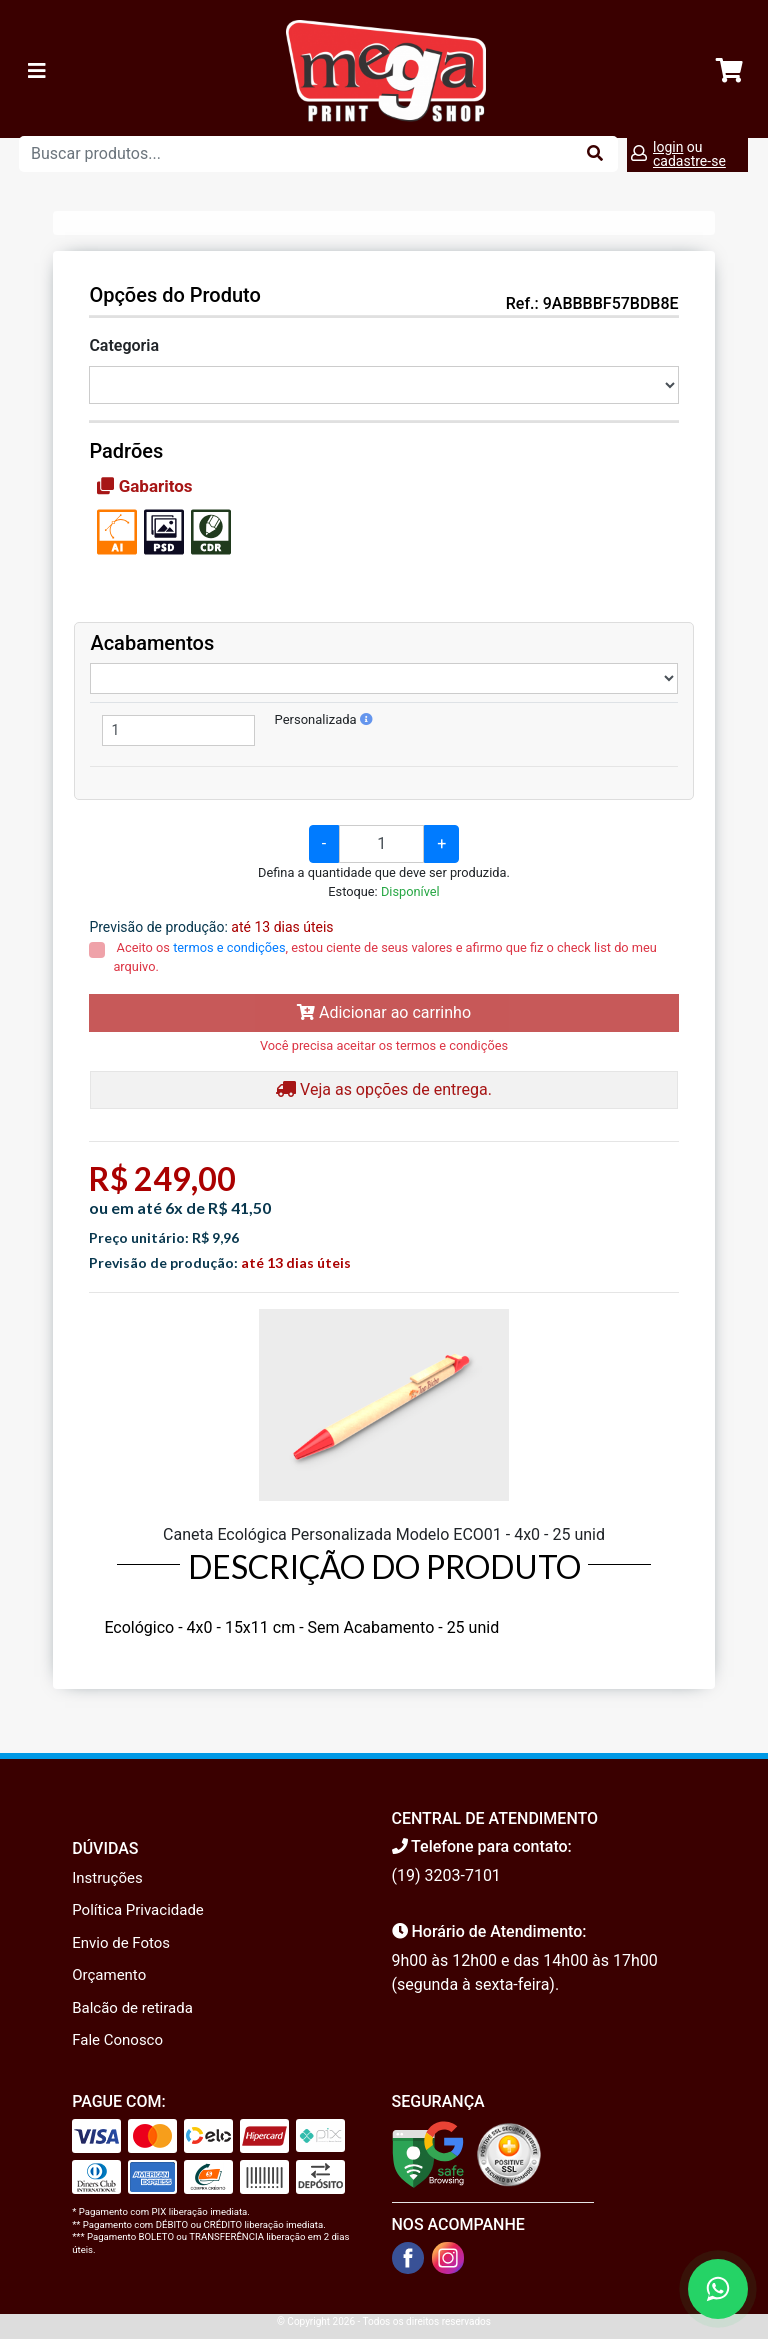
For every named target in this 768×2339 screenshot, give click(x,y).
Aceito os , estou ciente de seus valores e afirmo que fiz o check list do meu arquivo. (384, 957)
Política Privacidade (138, 1910)
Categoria (124, 345)
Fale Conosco (117, 2040)
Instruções (107, 1878)
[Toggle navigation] (37, 71)
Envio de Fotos (121, 1943)
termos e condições (229, 947)
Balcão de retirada (132, 2008)
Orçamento (109, 1975)
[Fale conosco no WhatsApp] (718, 2289)
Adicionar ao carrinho (384, 1012)
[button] (366, 719)
